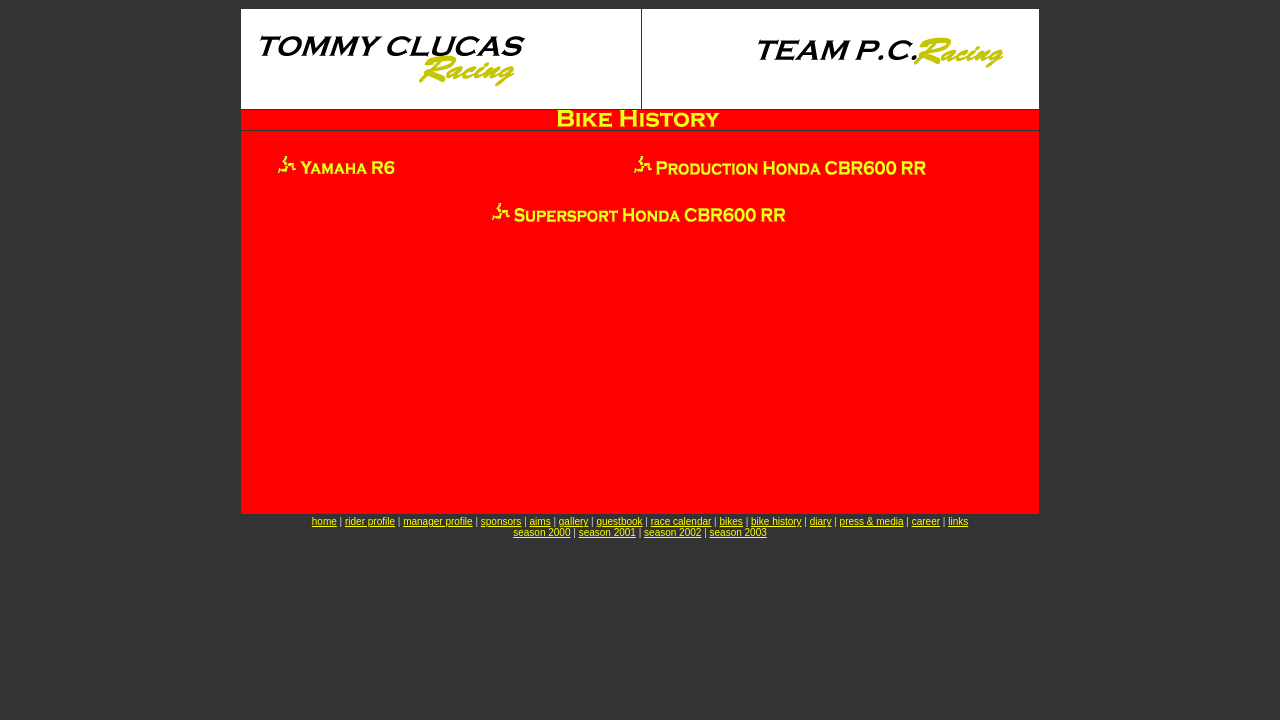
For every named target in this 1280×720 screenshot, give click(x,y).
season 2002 (672, 532)
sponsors (501, 521)
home (324, 521)
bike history (776, 521)
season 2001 (607, 532)
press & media (872, 521)
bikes (731, 521)
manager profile (437, 521)
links (958, 521)
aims (540, 521)
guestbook (619, 521)
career (926, 521)
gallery (573, 521)
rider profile (370, 521)
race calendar (681, 521)
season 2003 (738, 532)
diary (821, 521)
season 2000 (541, 532)
